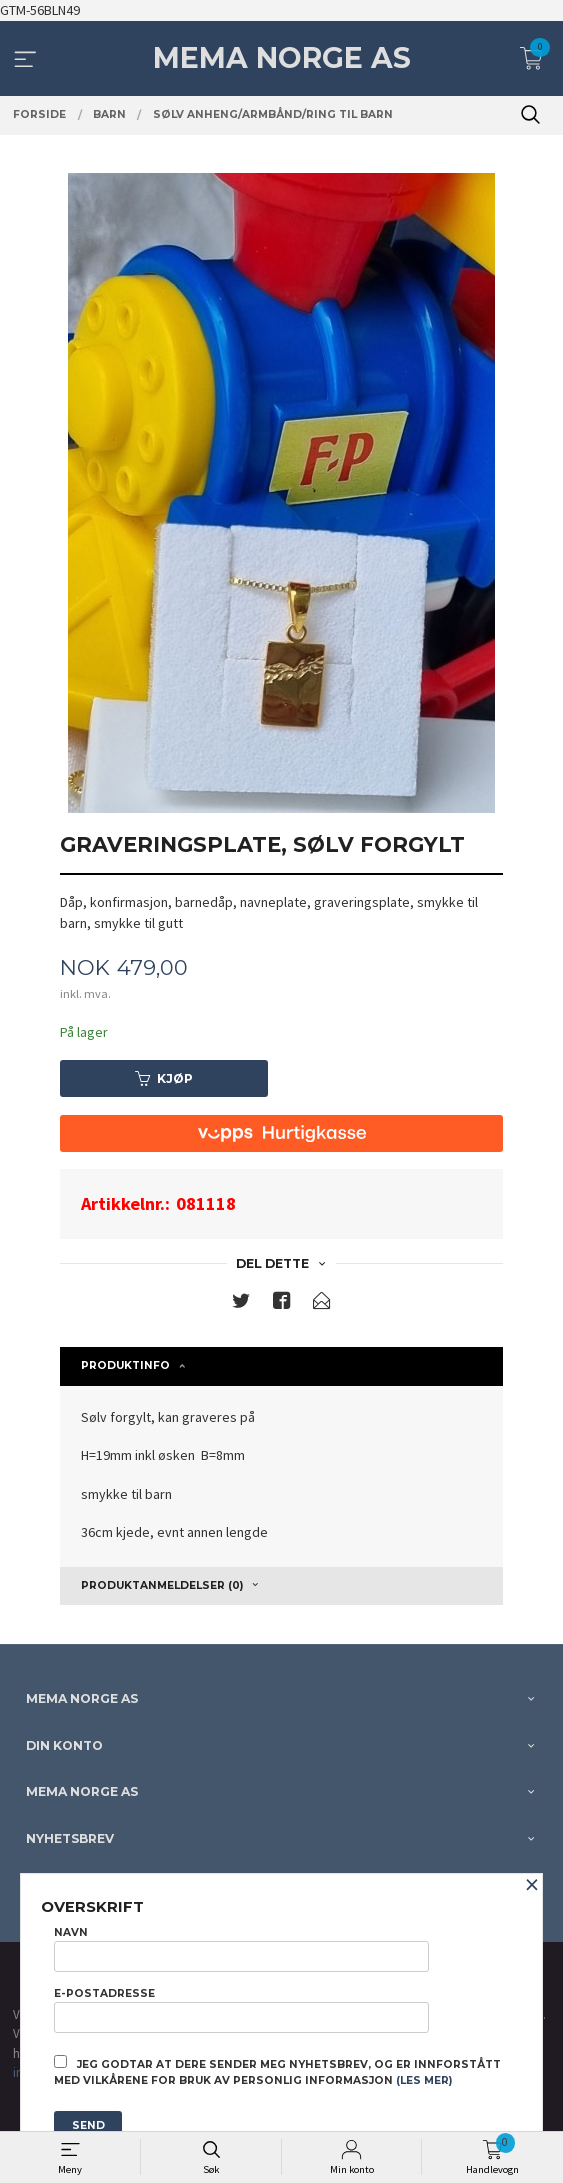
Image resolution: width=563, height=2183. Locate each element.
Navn (241, 1949)
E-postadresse (241, 2010)
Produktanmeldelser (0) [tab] (162, 1585)
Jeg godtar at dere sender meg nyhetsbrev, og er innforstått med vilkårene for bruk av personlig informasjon (277, 2071)
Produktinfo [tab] (125, 1365)
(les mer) (424, 2080)
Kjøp (164, 1078)
